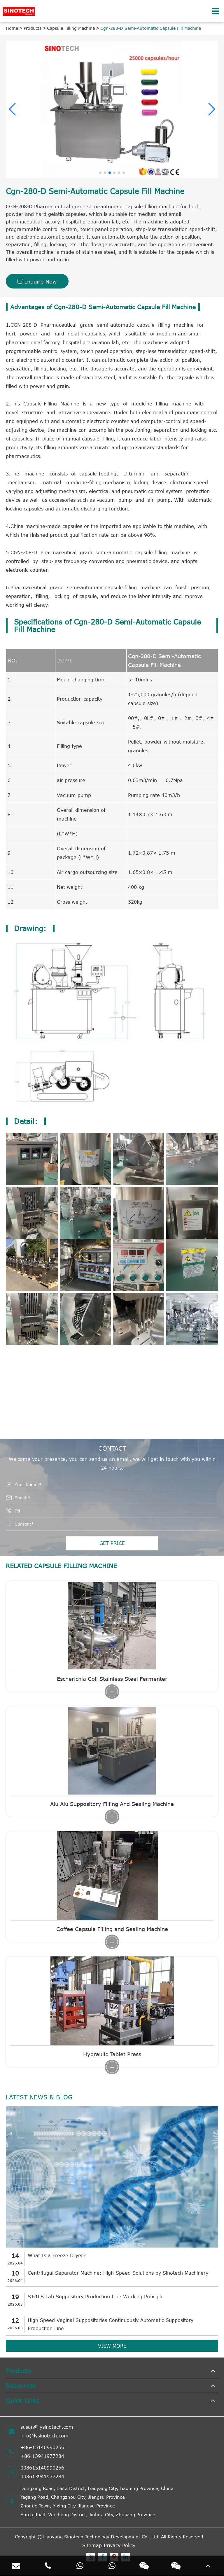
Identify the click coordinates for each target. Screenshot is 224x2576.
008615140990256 (42, 2467)
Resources (21, 2385)
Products (32, 28)
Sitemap (92, 2545)
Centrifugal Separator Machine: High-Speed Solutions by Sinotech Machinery (118, 2273)
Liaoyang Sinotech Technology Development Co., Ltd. (101, 2536)
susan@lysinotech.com (46, 2427)
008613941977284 (42, 2476)
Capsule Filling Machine (71, 28)
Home (12, 28)
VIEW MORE (112, 2345)
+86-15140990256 (42, 2447)
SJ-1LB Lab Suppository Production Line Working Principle (96, 2296)
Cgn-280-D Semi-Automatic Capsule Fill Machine (150, 28)
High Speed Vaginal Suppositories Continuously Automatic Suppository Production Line (110, 2324)
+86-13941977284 (42, 2456)
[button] (13, 109)
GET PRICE (112, 1543)
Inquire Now (37, 281)
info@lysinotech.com (44, 2435)
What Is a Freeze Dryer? (57, 2255)
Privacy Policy (119, 2545)
